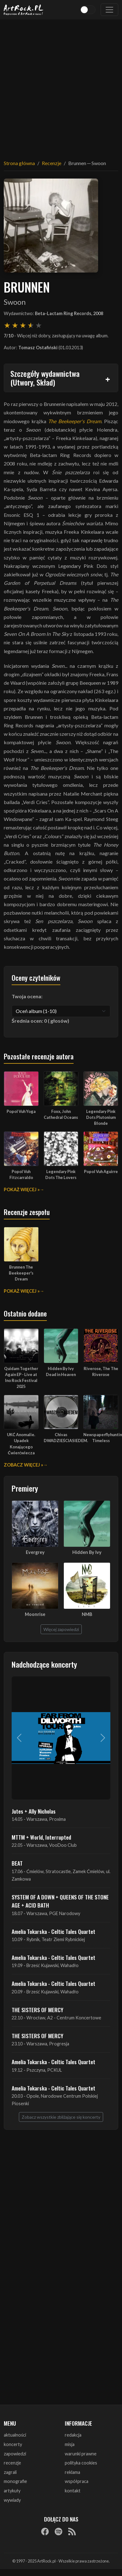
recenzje (12, 2462)
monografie (15, 2481)
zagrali (10, 2472)
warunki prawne (81, 2453)
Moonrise (35, 1614)
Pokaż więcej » (22, 1189)
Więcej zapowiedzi (61, 1629)
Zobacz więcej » (23, 1464)
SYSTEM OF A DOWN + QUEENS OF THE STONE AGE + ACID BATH (60, 1901)
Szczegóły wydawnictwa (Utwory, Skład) (45, 378)
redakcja (73, 2435)
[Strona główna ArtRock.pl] (23, 10)
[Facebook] (45, 2531)
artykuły (12, 2490)
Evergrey (35, 1552)
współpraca (76, 2481)
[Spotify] (58, 2531)
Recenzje (51, 163)
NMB (87, 1614)
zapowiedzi (15, 2453)
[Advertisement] (59, 85)
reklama (72, 2472)
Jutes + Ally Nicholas (34, 1811)
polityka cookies (81, 2462)
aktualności (15, 2435)
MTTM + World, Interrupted (41, 1837)
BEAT (17, 1863)
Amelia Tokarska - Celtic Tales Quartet (53, 1931)
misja (70, 2444)
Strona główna (19, 163)
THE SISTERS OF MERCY (37, 2010)
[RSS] (72, 2531)
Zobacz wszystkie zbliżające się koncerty (61, 2117)
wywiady (12, 2500)
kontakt (72, 2490)
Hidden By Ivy (87, 1552)
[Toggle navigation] (109, 9)
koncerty (13, 2444)
